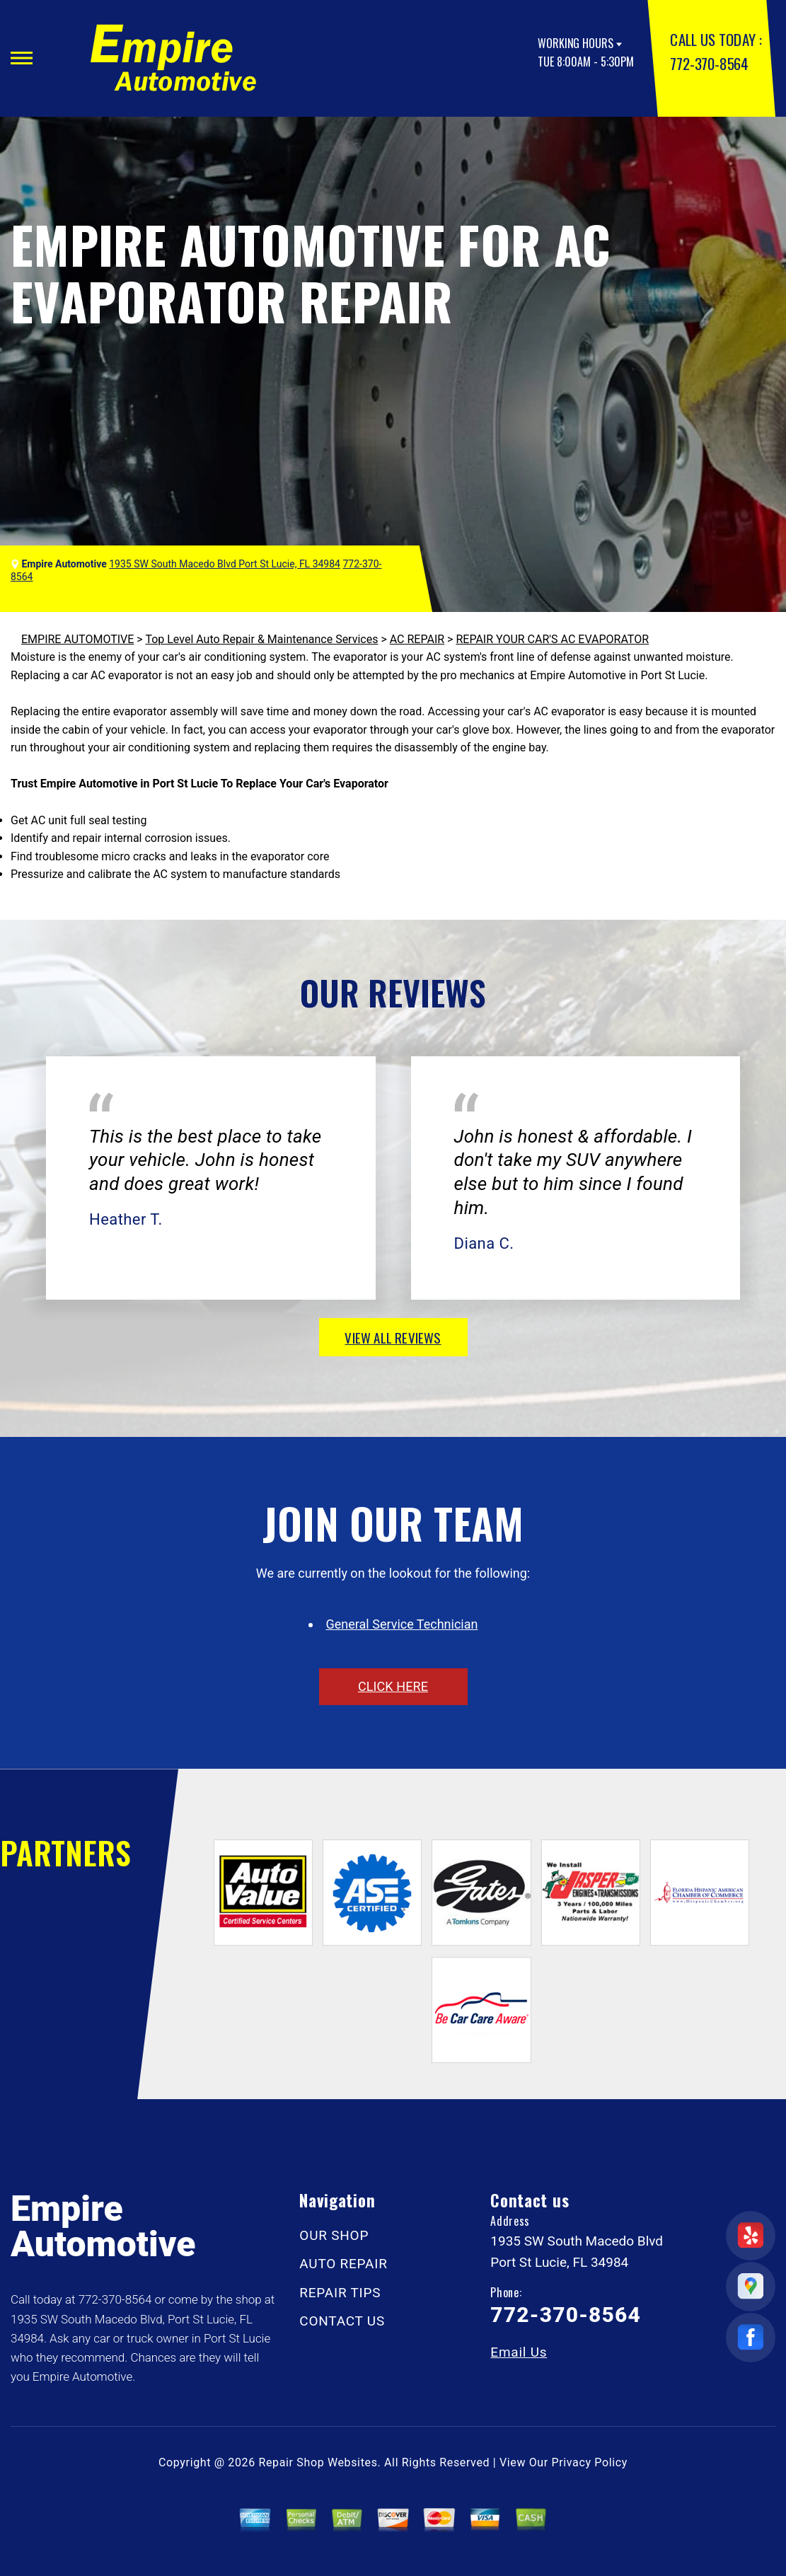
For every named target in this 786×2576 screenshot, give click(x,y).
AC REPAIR (417, 639)
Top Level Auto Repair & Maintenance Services (261, 639)
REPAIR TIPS (340, 2293)
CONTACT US (342, 2321)
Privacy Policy (590, 2462)
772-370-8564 (709, 63)
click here (393, 1686)
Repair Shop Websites (318, 2462)
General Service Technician (402, 1624)
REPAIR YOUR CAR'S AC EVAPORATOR (552, 639)
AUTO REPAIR (343, 2264)
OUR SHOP (334, 2235)
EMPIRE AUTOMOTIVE (77, 639)
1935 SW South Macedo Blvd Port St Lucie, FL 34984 (224, 564)
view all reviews (393, 1337)
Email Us (518, 2352)
